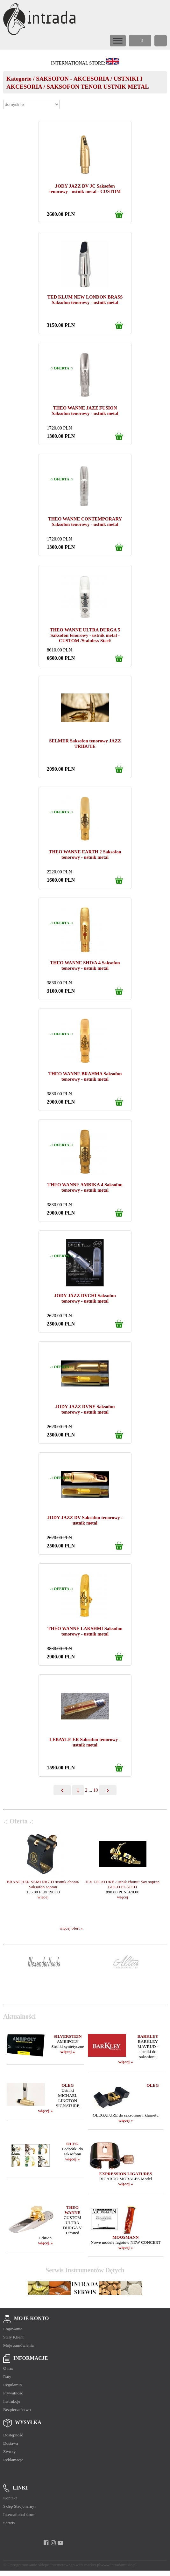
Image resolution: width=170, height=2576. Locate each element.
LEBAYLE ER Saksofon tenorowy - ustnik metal (85, 1742)
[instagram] (53, 2542)
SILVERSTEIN (67, 2036)
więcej (43, 1897)
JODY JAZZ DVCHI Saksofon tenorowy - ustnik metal (85, 1298)
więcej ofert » (71, 1928)
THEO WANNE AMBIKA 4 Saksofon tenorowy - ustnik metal (85, 1187)
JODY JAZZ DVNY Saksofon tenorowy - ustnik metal (85, 1409)
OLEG (67, 2085)
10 (95, 1790)
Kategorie (19, 78)
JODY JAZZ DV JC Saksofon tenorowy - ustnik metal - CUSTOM (85, 188)
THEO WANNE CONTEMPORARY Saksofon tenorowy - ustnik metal (85, 521)
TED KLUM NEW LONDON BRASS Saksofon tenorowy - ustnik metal (85, 299)
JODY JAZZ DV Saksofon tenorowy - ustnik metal (85, 1520)
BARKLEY (148, 2036)
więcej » (67, 2051)
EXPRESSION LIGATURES (125, 2173)
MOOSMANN (125, 2237)
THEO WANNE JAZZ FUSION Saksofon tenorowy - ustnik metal (85, 410)
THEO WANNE (73, 2210)
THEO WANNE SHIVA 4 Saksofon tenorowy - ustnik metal (85, 965)
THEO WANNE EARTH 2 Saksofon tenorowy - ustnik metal (85, 854)
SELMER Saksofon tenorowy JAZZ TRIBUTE (85, 743)
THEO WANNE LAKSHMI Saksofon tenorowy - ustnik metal (85, 1631)
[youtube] (60, 2542)
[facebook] (46, 2542)
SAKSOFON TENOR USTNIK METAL (97, 86)
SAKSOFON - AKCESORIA (72, 78)
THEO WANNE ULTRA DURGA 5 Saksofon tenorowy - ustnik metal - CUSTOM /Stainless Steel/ (85, 635)
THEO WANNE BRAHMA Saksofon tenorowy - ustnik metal (85, 1076)
